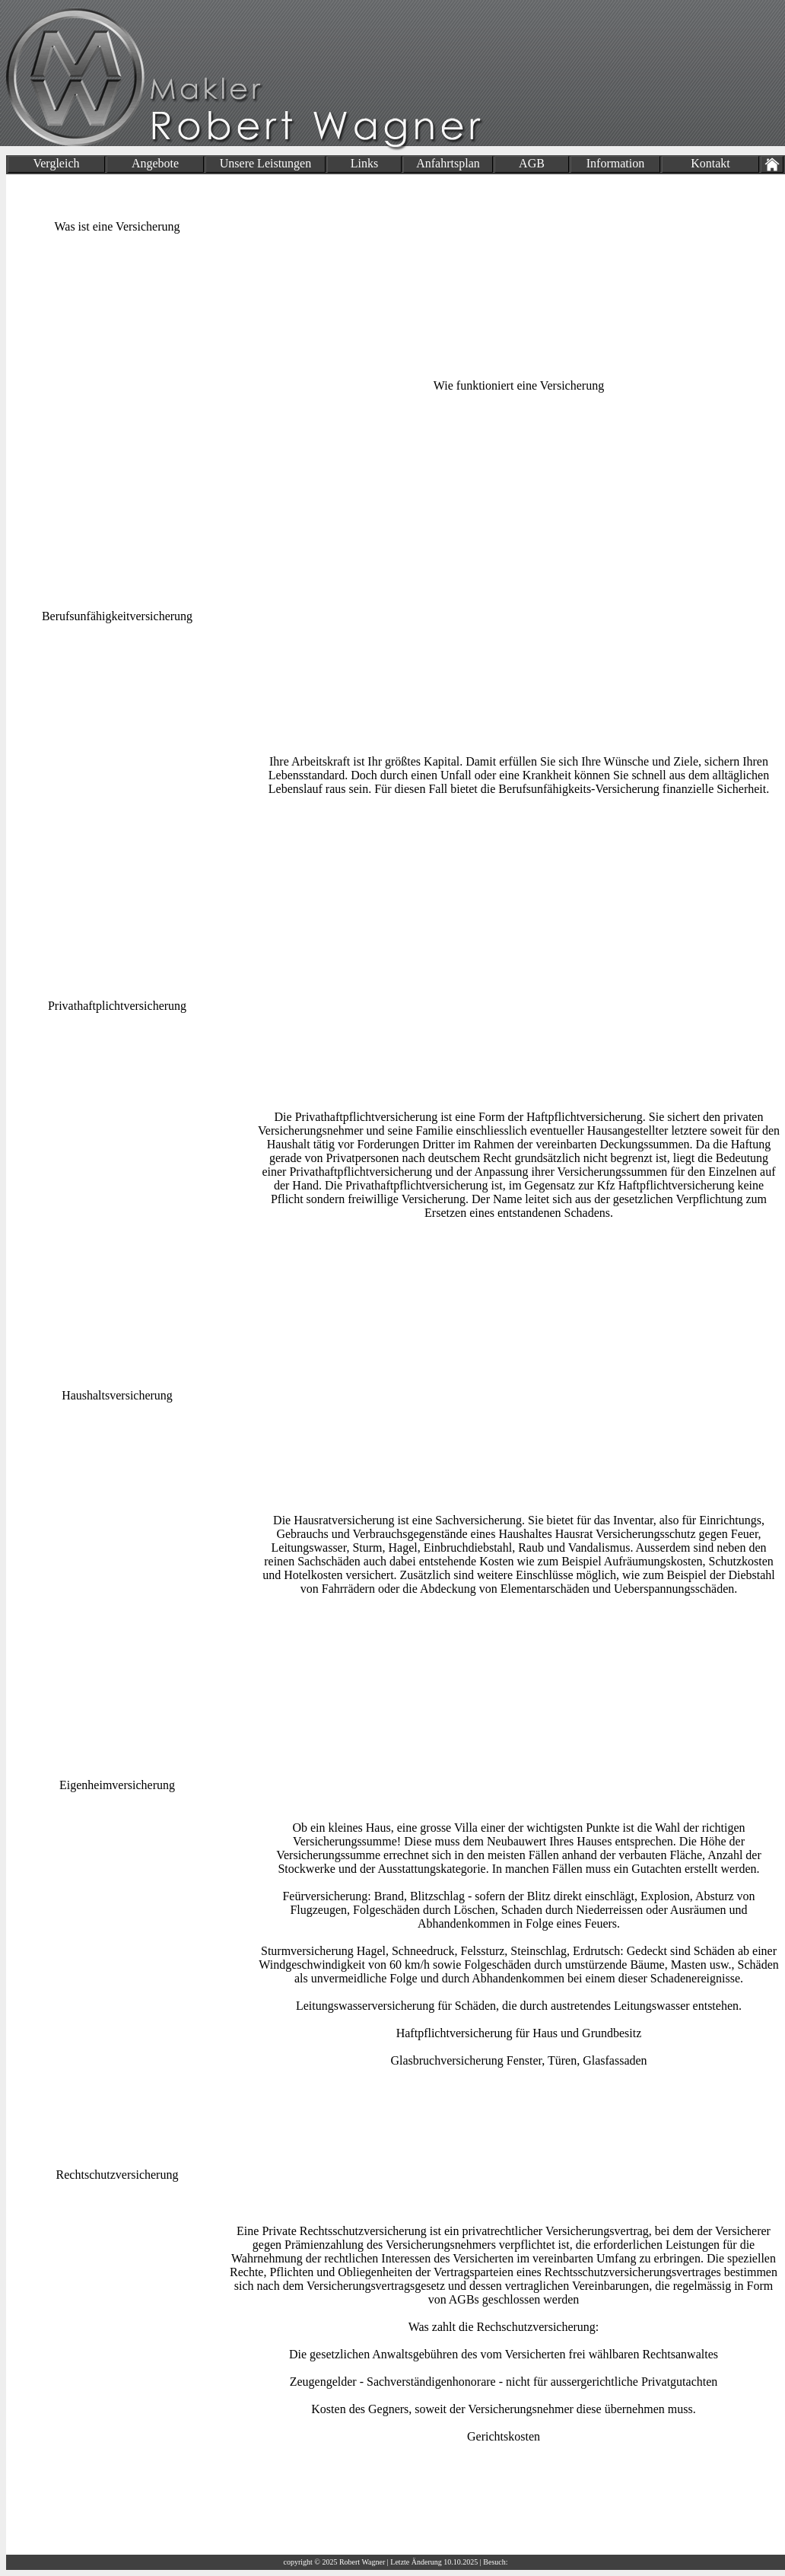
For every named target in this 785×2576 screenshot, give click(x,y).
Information (615, 163)
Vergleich (56, 163)
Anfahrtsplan (448, 163)
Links (364, 163)
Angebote (155, 163)
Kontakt (710, 163)
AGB (532, 163)
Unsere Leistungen (265, 163)
